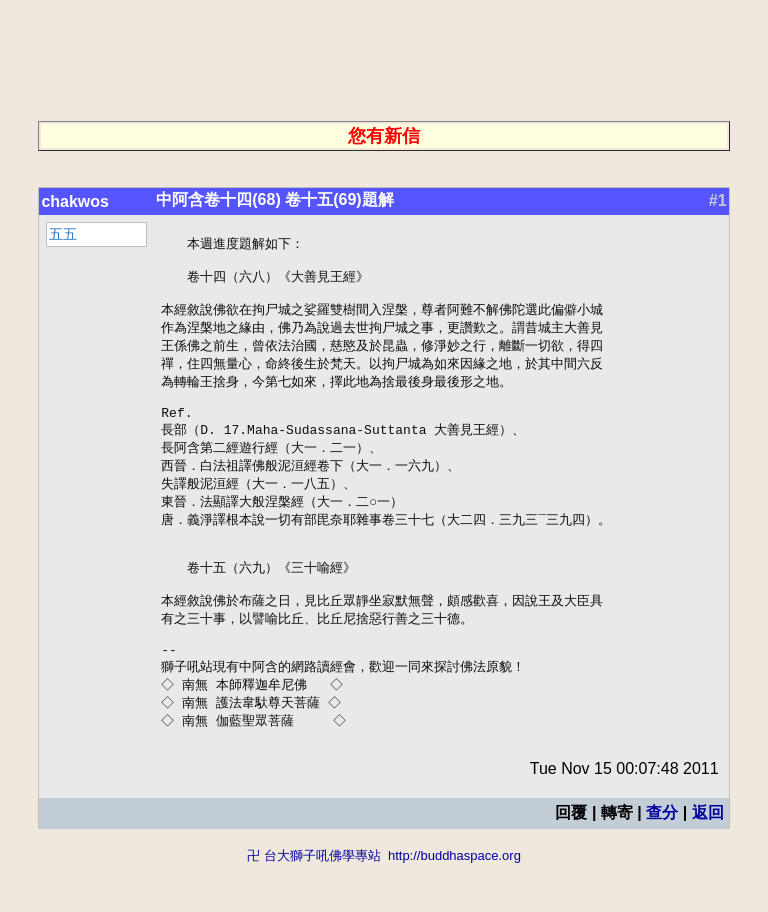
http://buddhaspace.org (454, 902)
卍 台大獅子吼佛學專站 (314, 902)
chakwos (75, 201)
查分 (662, 859)
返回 (708, 859)
